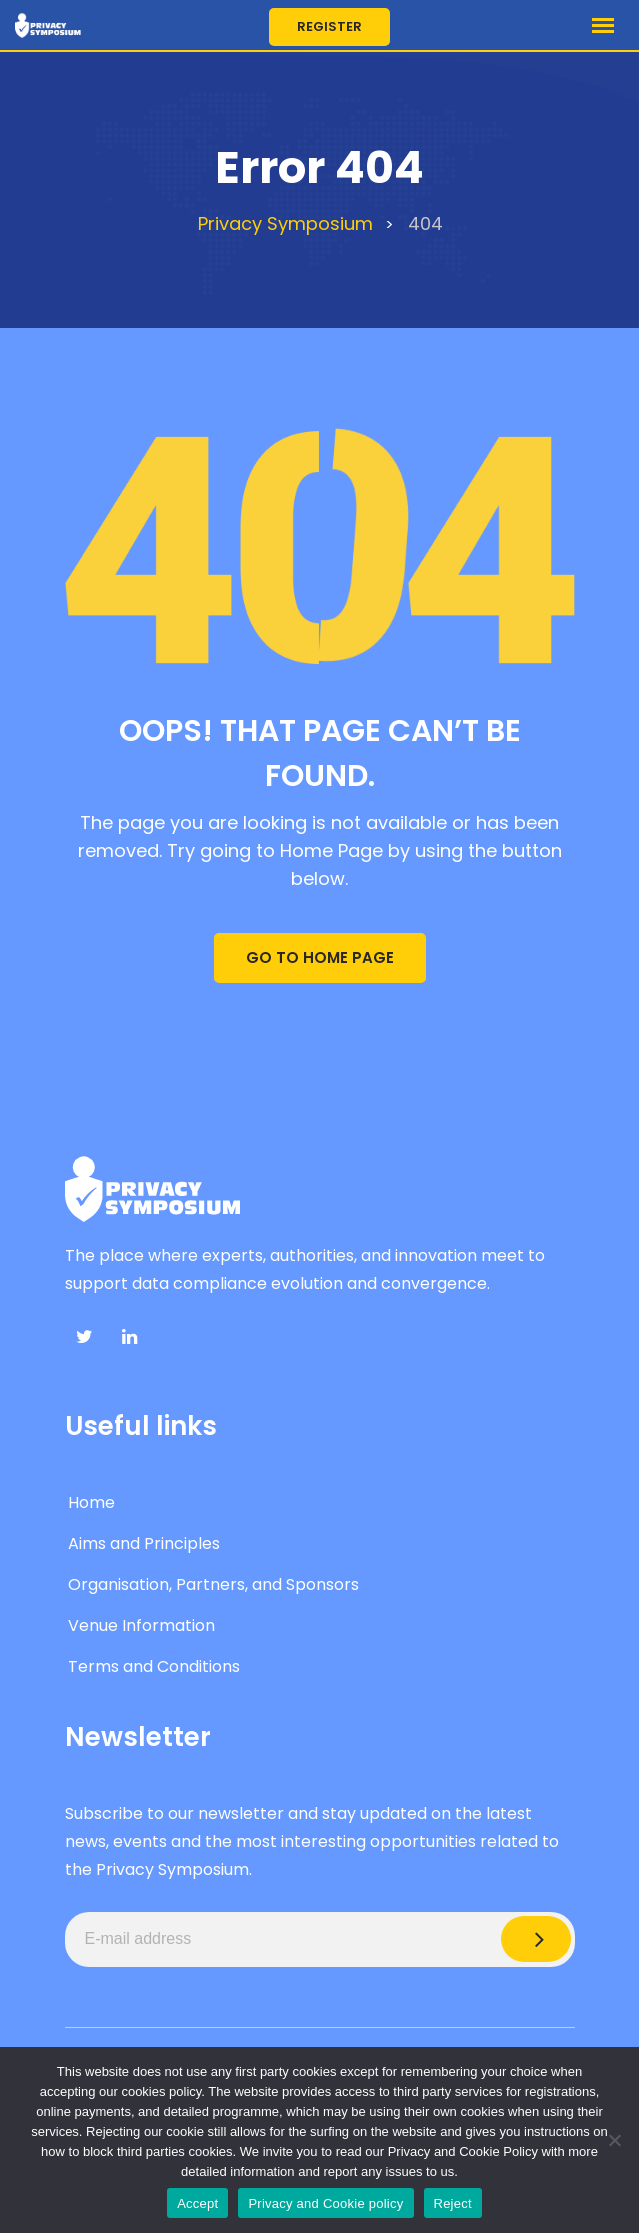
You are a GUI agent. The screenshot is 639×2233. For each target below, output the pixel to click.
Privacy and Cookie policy (325, 2203)
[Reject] (614, 2140)
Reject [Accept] (453, 2203)
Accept (197, 2203)
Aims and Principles (144, 1543)
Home (91, 1502)
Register (329, 26)
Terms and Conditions (154, 1666)
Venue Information (141, 1625)
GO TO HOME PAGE (320, 957)
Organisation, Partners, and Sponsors (213, 1584)
